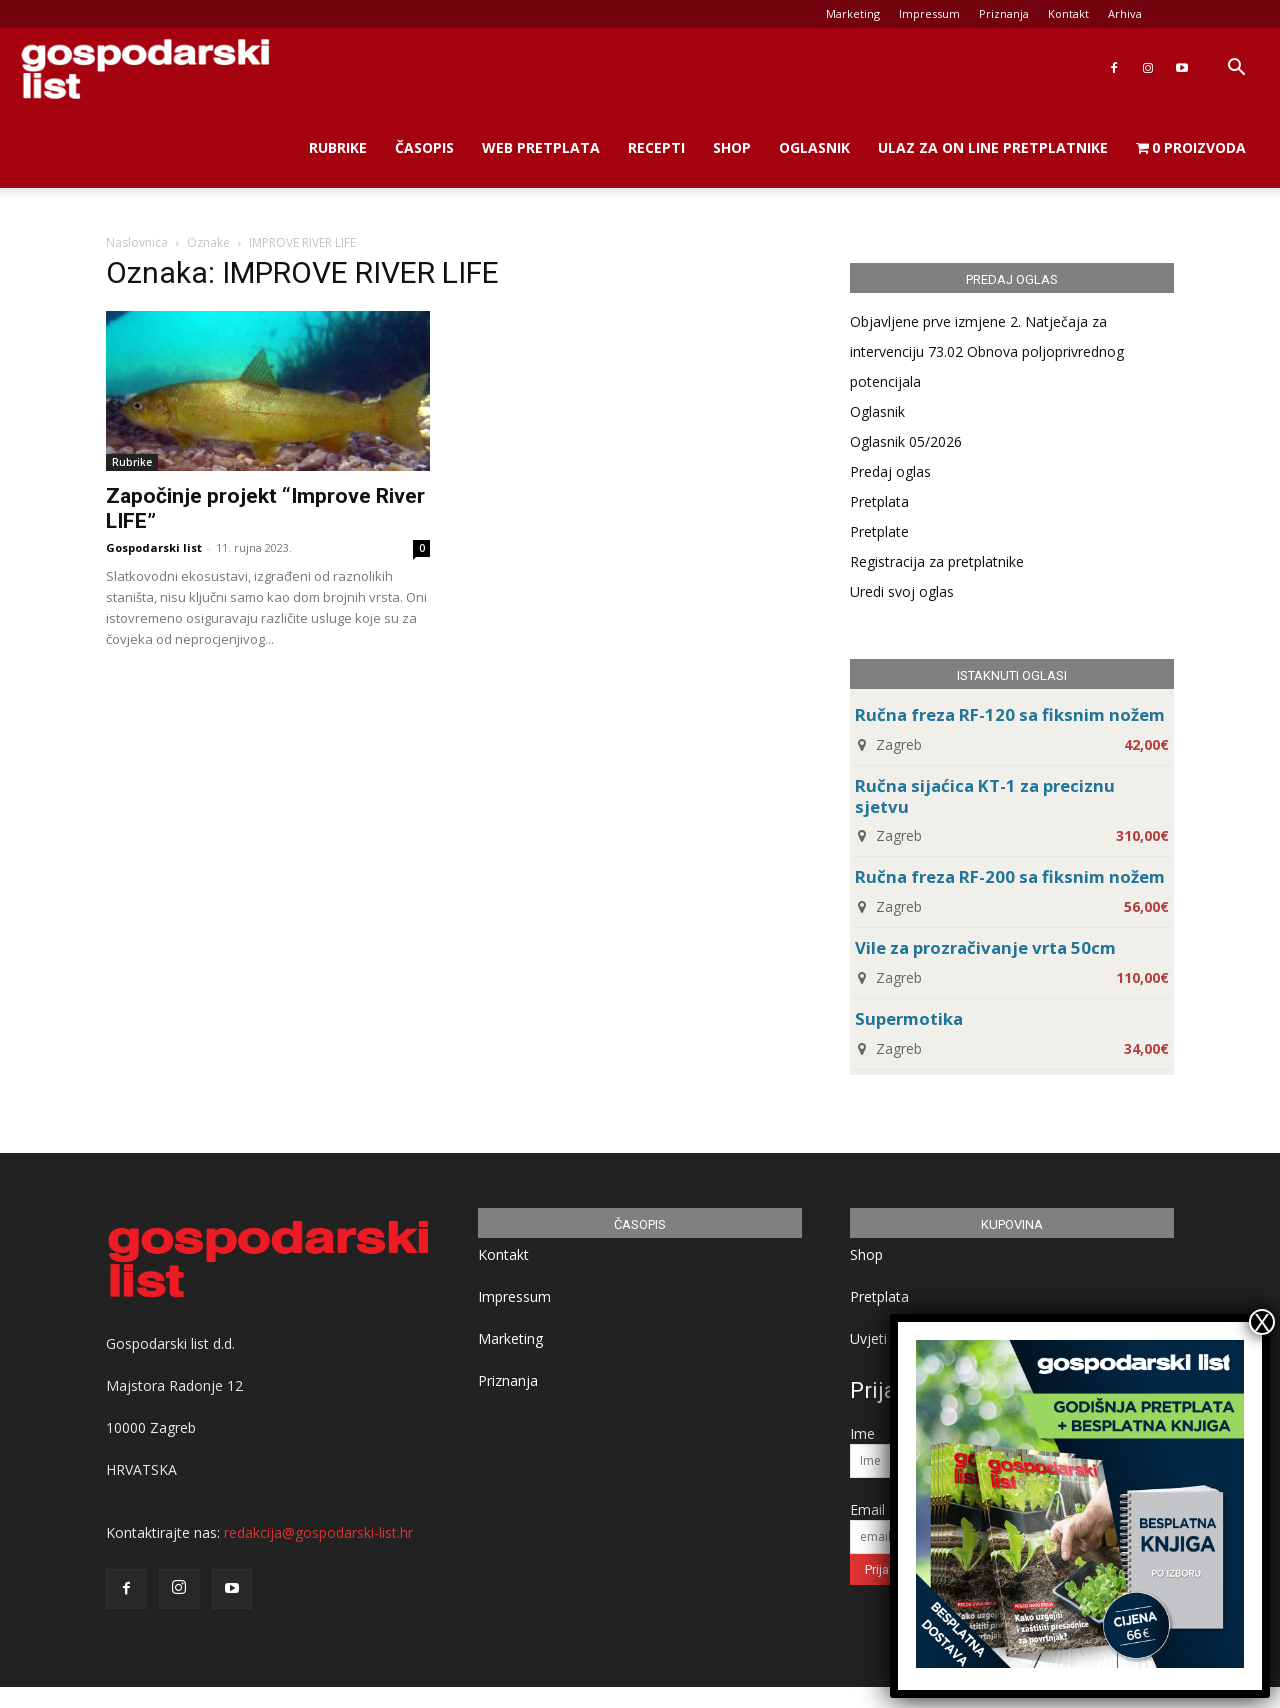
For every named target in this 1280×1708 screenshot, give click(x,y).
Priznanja (1004, 13)
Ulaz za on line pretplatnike (993, 147)
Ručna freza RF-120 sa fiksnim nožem (1010, 714)
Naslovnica (137, 242)
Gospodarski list (154, 547)
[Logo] (145, 68)
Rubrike (338, 147)
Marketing (853, 13)
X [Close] (1262, 1322)
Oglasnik (814, 147)
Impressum (929, 13)
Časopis (424, 147)
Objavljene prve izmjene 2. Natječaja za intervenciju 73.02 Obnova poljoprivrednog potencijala (987, 351)
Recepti (656, 147)
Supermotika (909, 1018)
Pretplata (879, 501)
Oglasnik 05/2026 (906, 441)
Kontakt (1068, 13)
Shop (732, 147)
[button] (1236, 69)
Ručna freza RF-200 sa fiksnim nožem (1010, 876)
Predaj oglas (890, 471)
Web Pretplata (541, 147)
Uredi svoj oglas (902, 591)
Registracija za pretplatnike (937, 561)
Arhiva (1125, 13)
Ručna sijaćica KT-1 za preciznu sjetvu (985, 796)
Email (867, 1509)
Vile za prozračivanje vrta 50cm (985, 947)
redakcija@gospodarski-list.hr (318, 1532)
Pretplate (879, 531)
